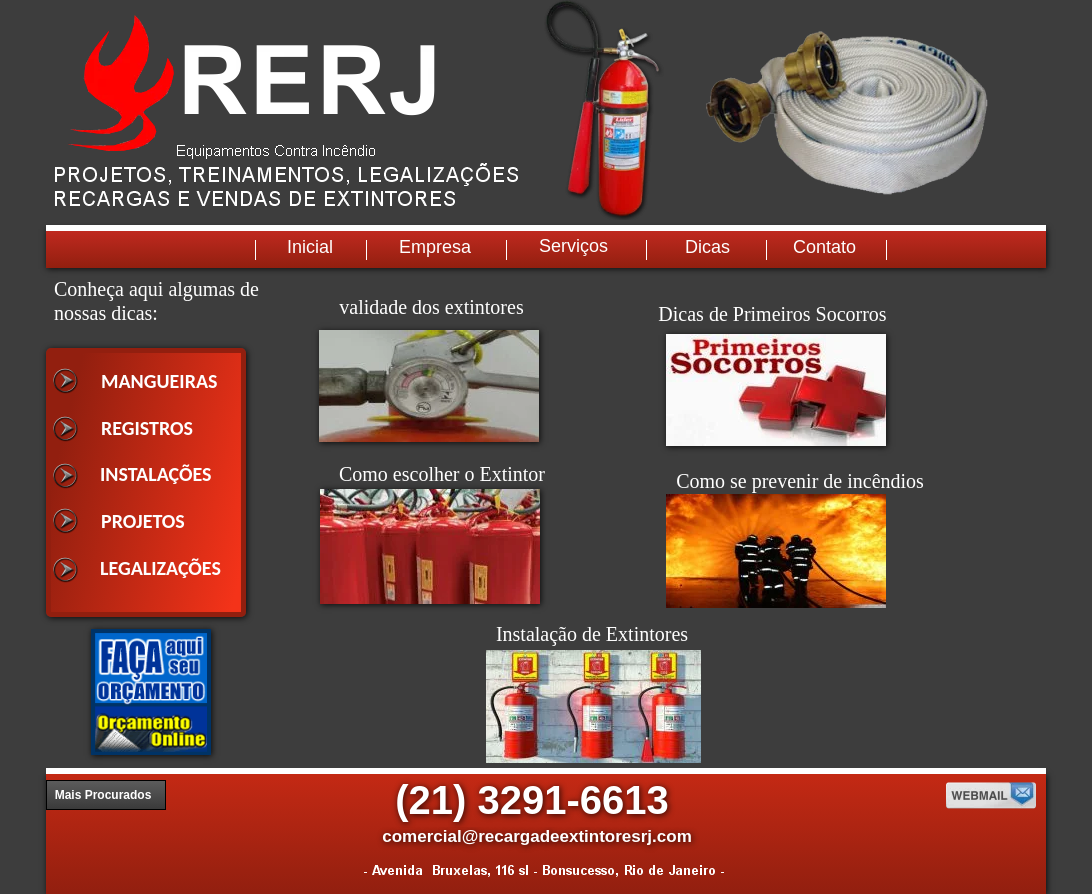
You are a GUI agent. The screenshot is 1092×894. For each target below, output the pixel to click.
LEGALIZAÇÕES (160, 568)
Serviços (573, 246)
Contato (824, 247)
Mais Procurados (103, 795)
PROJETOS (143, 521)
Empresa (435, 247)
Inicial (310, 247)
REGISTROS (147, 428)
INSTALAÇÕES (156, 474)
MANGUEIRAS (159, 381)
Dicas (707, 247)
